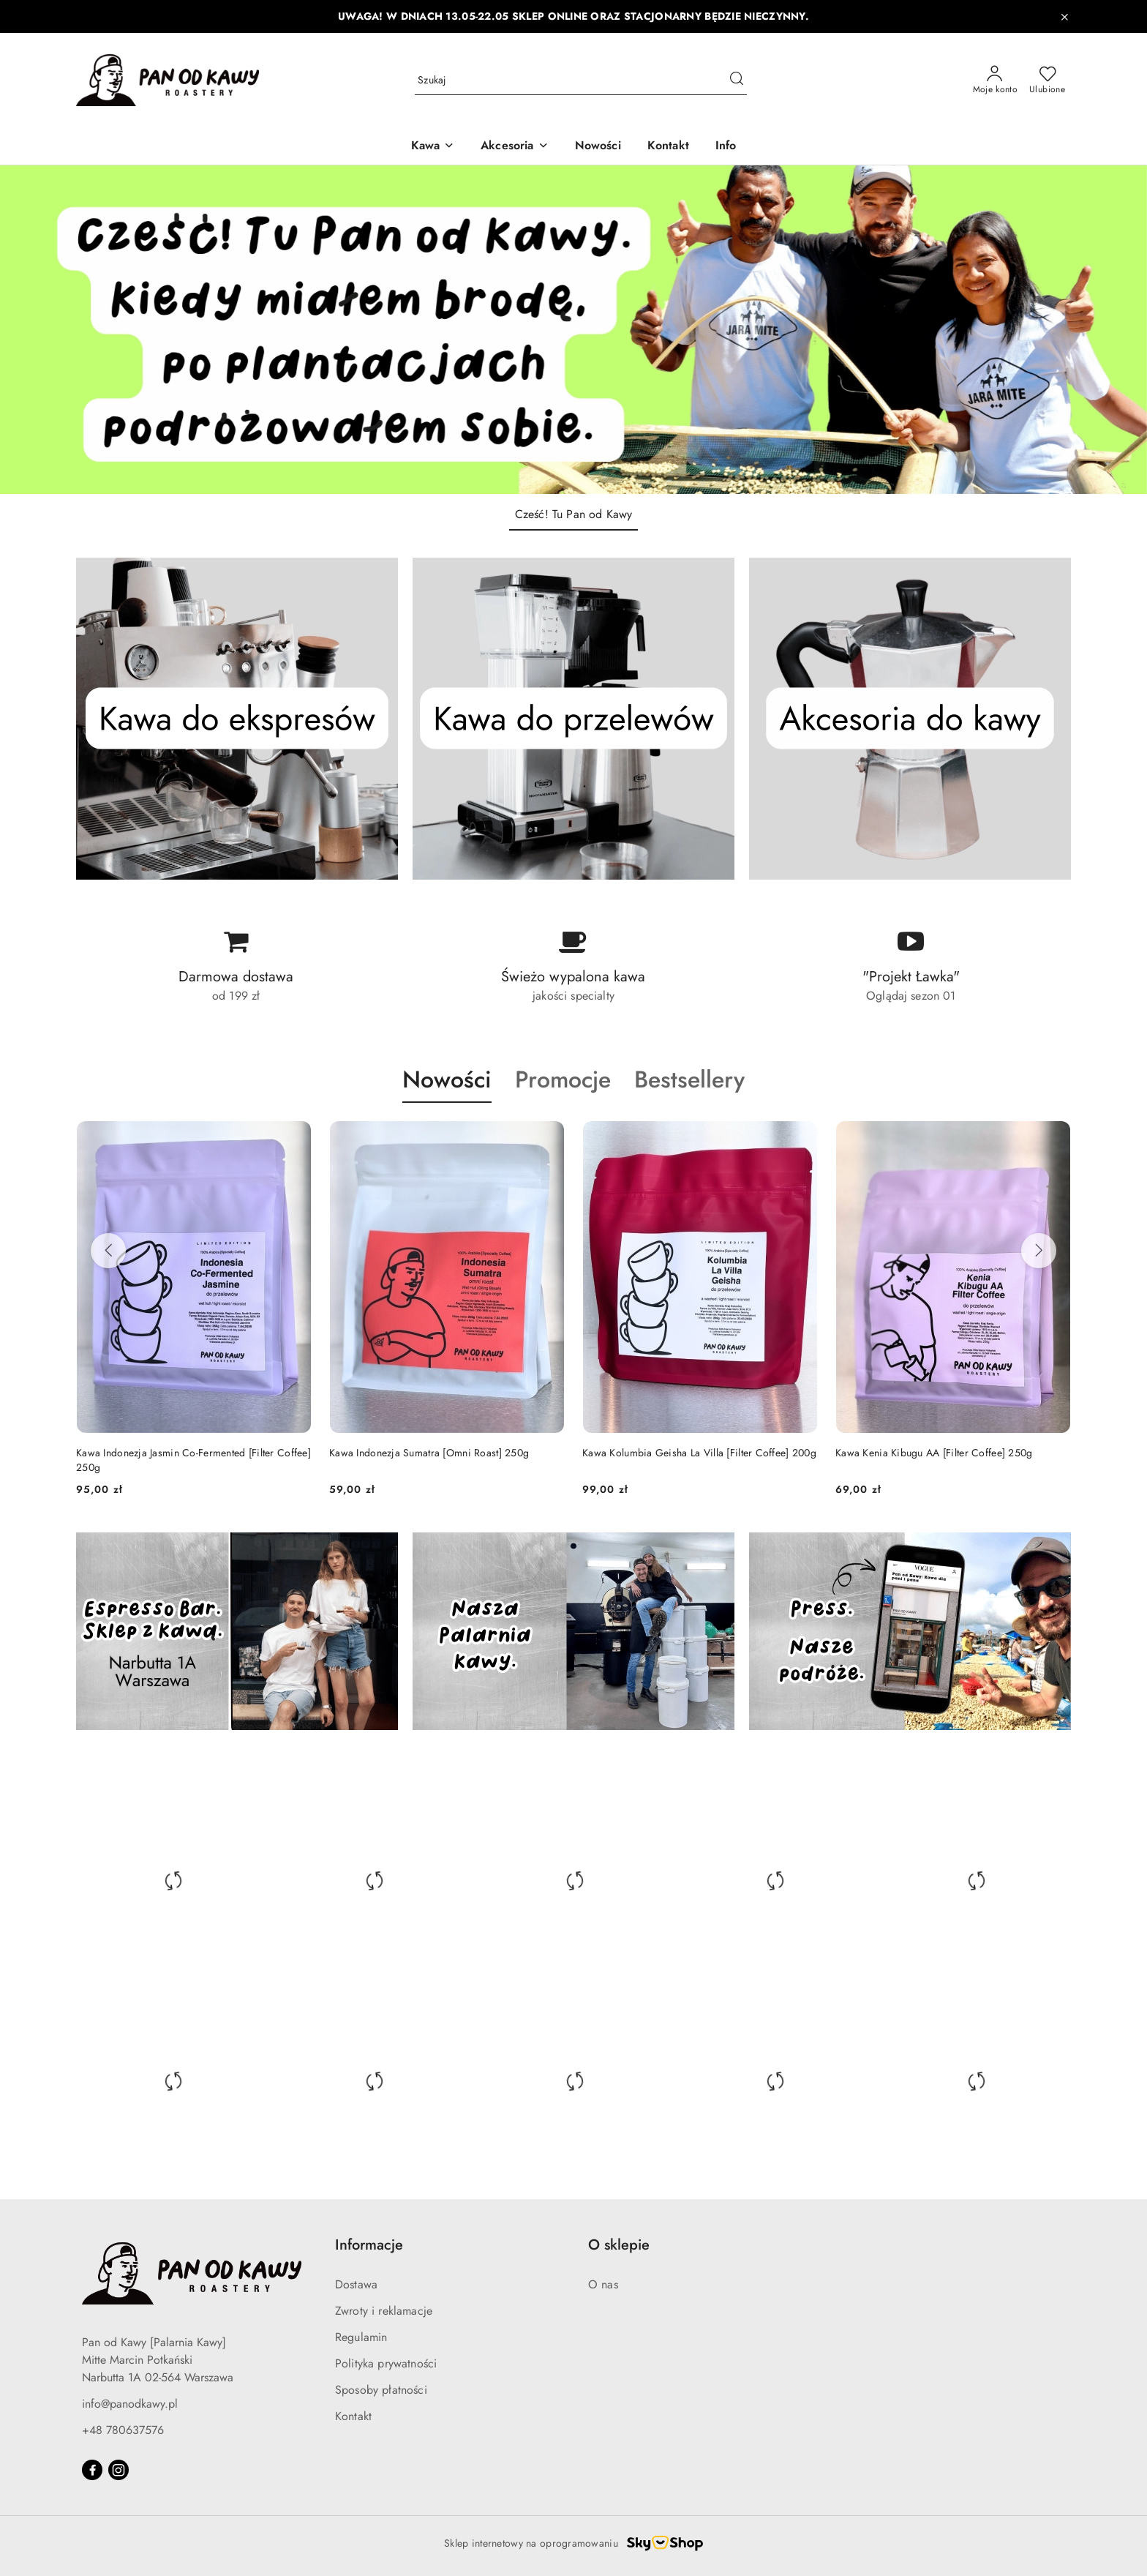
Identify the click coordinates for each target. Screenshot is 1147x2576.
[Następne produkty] (1039, 1250)
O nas (603, 2284)
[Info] (726, 146)
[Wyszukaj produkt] (581, 80)
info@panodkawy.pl (130, 2403)
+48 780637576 (123, 2430)
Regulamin (361, 2337)
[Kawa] (433, 146)
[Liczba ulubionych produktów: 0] (1047, 80)
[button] (447, 1092)
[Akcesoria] (514, 146)
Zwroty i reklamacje (383, 2310)
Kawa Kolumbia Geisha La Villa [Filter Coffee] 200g (699, 1452)
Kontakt (353, 2416)
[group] (573, 329)
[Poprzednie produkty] (108, 1250)
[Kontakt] (668, 146)
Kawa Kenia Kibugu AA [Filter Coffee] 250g (933, 1452)
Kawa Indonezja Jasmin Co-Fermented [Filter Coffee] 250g (193, 1460)
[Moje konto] (995, 80)
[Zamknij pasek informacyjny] (1064, 16)
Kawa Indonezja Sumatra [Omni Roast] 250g (429, 1452)
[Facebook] (92, 2470)
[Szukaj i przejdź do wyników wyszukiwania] (736, 80)
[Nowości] (598, 146)
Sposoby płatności (381, 2389)
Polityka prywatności (386, 2363)
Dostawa (356, 2284)
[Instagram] (118, 2470)
